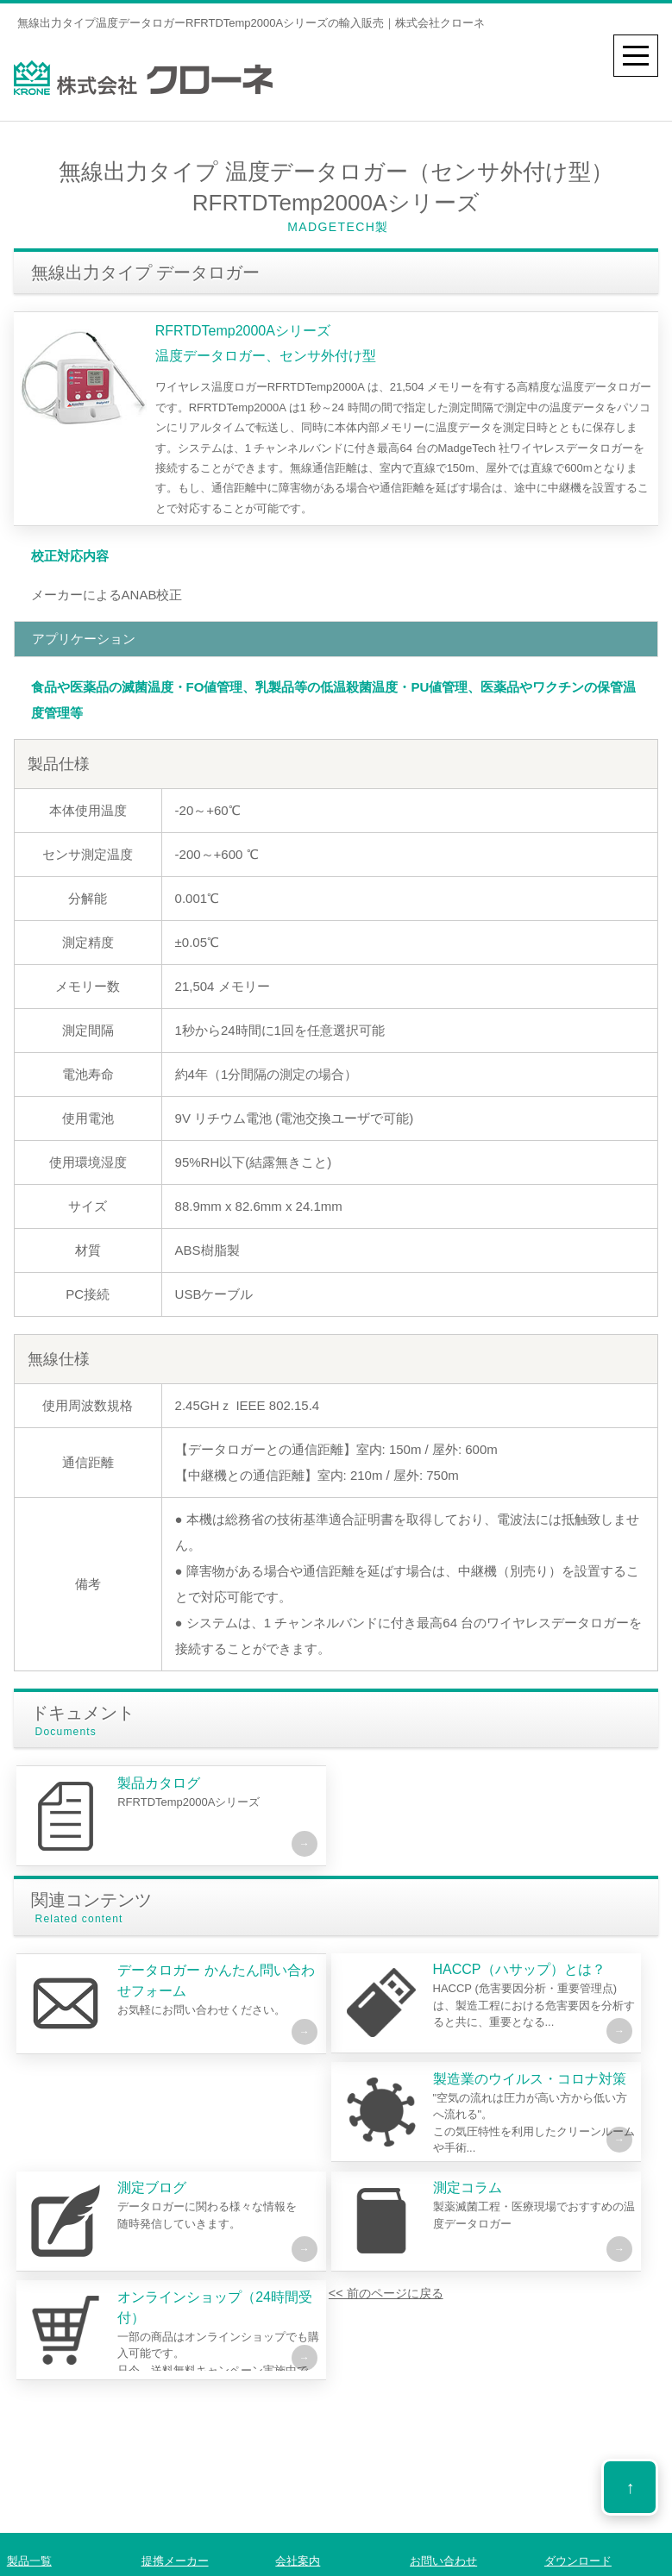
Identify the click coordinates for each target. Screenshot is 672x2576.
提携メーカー (175, 2525)
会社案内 (297, 2525)
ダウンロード (578, 2525)
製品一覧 (29, 2525)
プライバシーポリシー (473, 2565)
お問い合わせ (443, 2525)
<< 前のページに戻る (92, 2328)
